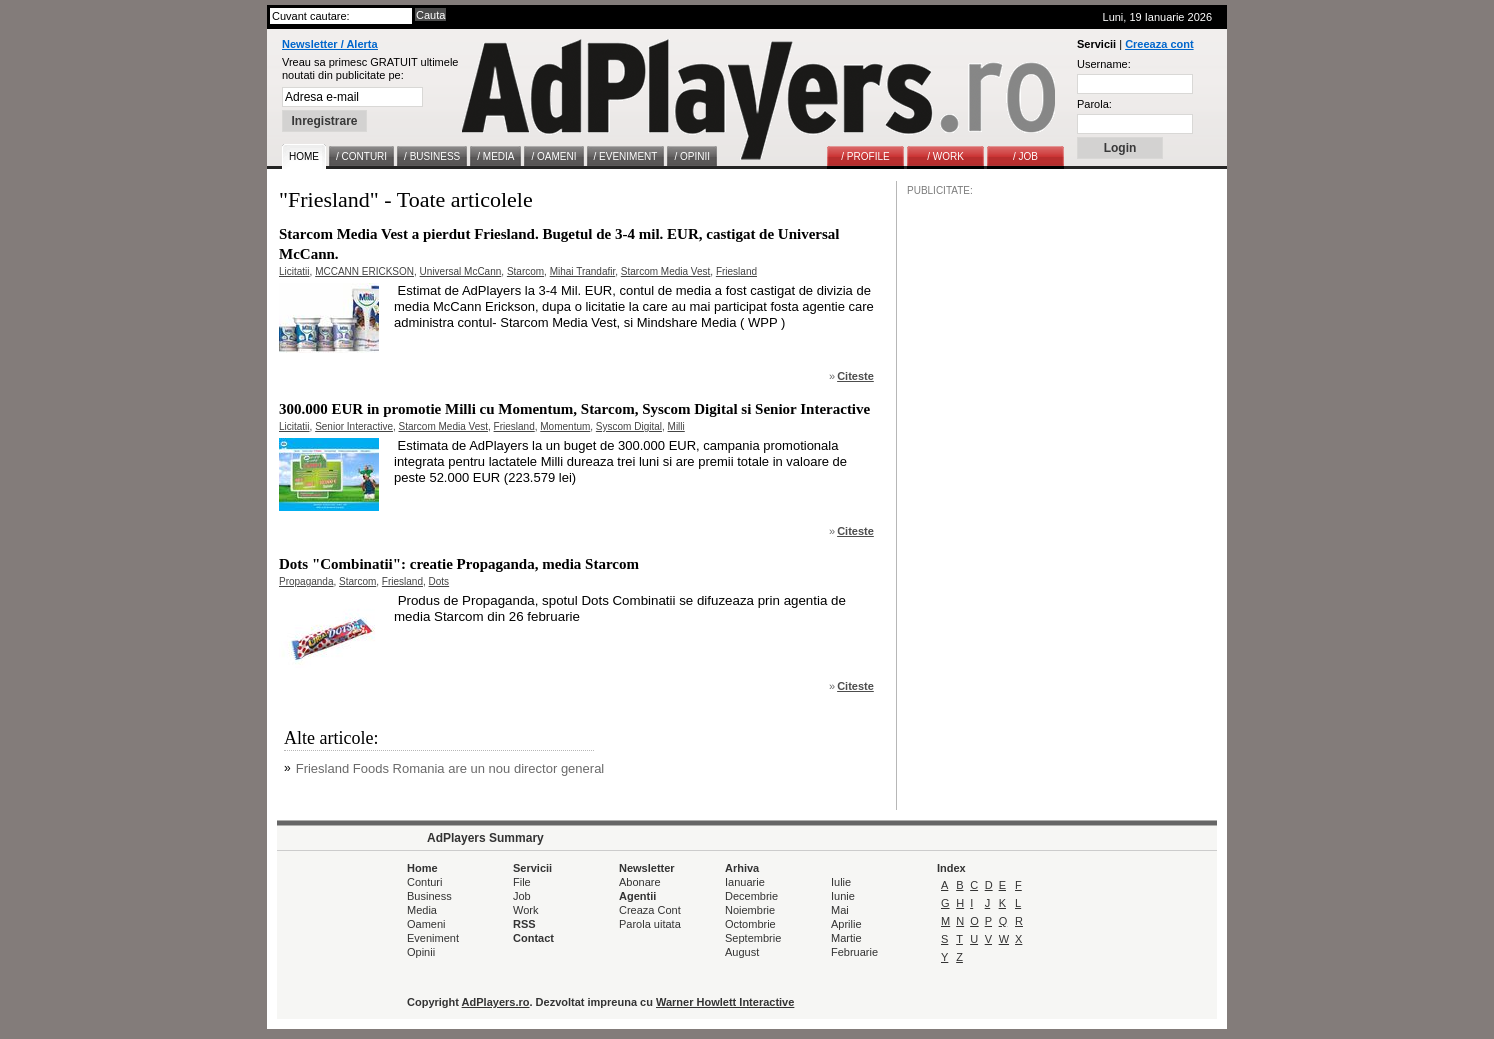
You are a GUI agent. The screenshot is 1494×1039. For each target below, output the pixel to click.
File (522, 882)
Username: (1104, 64)
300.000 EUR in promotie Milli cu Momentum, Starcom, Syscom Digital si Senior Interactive (574, 409)
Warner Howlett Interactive (725, 1002)
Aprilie (846, 924)
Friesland (736, 271)
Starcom (525, 271)
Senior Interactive (354, 426)
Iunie (843, 896)
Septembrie (753, 938)
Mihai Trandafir (583, 271)
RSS (524, 924)
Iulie (841, 882)
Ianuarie (745, 882)
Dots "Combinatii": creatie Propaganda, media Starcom (459, 564)
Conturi (424, 882)
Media (422, 910)
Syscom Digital (629, 426)
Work (525, 910)
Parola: (1094, 104)
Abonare (640, 882)
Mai (840, 910)
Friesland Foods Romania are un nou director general (450, 768)
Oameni (426, 924)
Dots (439, 581)
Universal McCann (461, 271)
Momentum (565, 426)
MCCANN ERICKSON (364, 271)
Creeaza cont (1159, 44)
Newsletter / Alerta (330, 44)
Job (522, 896)
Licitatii (294, 271)
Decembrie (751, 896)
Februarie (854, 952)
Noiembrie (750, 910)
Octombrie (750, 924)
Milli (676, 426)
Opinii (421, 952)
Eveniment (433, 938)
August (742, 952)
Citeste (855, 376)
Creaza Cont (650, 910)
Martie (846, 938)
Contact (533, 938)
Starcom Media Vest (665, 271)
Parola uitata (650, 924)
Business (429, 896)
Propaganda (306, 581)
